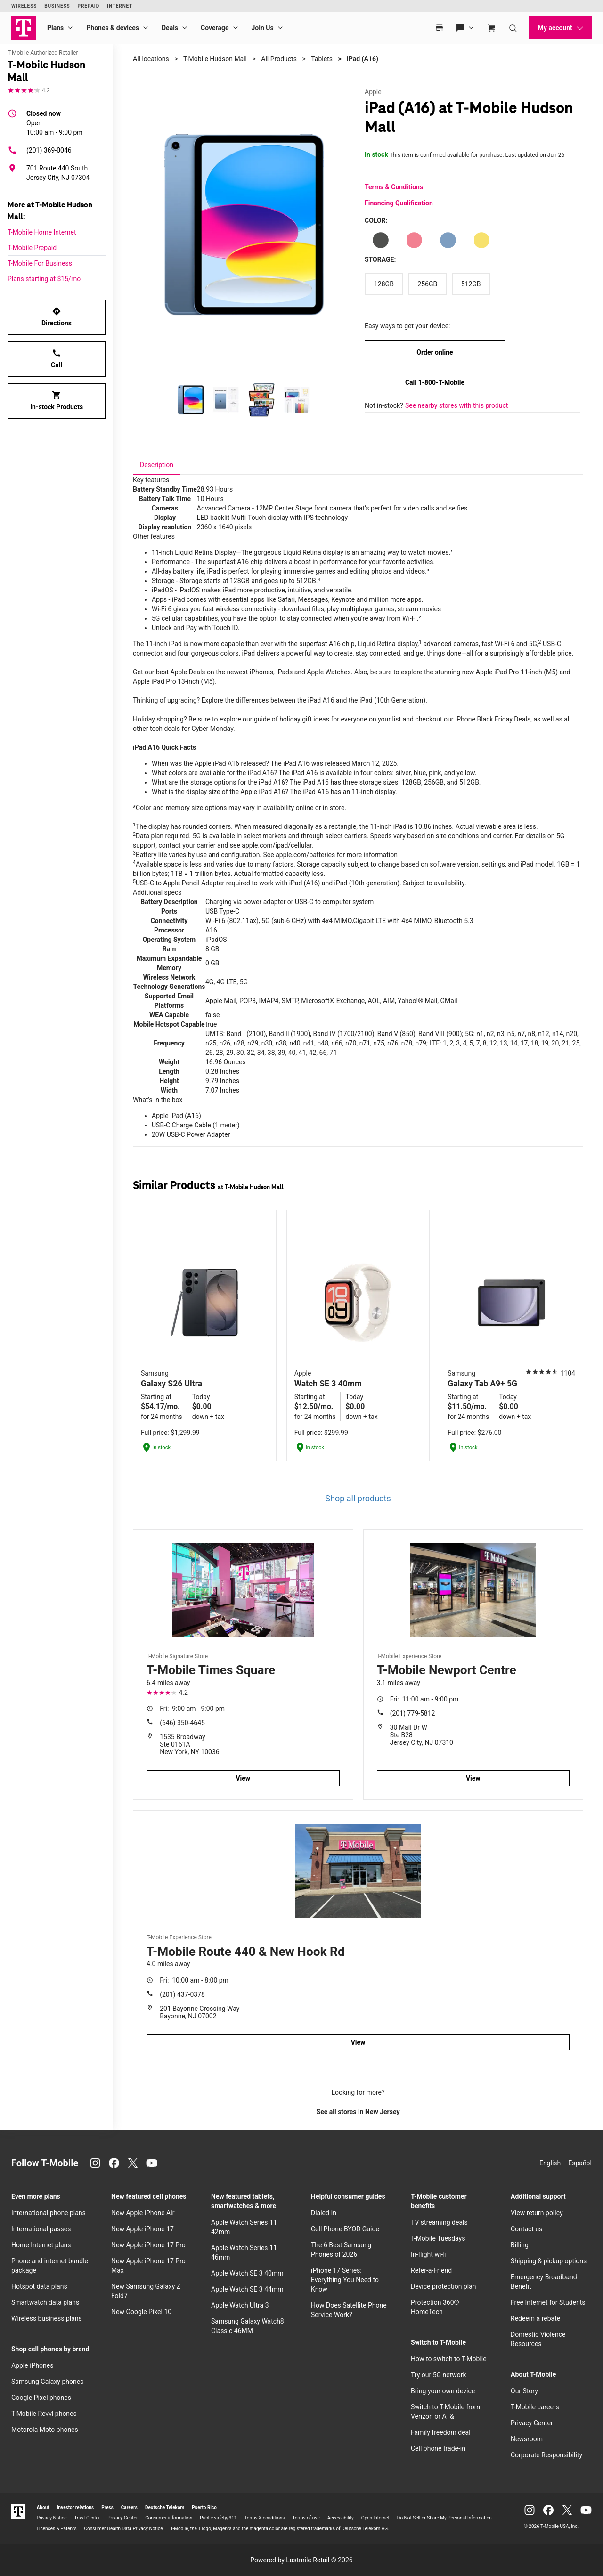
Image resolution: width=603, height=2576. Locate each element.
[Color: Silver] (381, 240)
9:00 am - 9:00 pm (192, 1708)
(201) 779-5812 (412, 1713)
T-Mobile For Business (40, 263)
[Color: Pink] (414, 240)
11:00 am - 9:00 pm (424, 1699)
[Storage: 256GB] (427, 284)
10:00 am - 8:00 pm (194, 1980)
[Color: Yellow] (481, 240)
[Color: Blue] (448, 240)
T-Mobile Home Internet (42, 232)
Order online (434, 352)
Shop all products (358, 1498)
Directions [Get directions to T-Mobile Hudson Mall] (56, 317)
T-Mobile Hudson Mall (215, 59)
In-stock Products (56, 400)
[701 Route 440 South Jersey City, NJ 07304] (57, 172)
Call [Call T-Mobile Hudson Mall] (56, 358)
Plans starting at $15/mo (44, 279)
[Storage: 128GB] (384, 284)
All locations (151, 59)
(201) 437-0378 (182, 1994)
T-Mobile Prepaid (32, 247)
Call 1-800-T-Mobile (434, 382)
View (243, 1778)
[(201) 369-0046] (57, 150)
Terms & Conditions (394, 187)
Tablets (322, 59)
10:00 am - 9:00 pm (54, 122)
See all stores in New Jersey (358, 2111)
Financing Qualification (399, 203)
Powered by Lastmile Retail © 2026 (301, 2560)
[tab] (156, 464)
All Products (279, 59)
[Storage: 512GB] (471, 284)
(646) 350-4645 (182, 1722)
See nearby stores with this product (456, 405)
